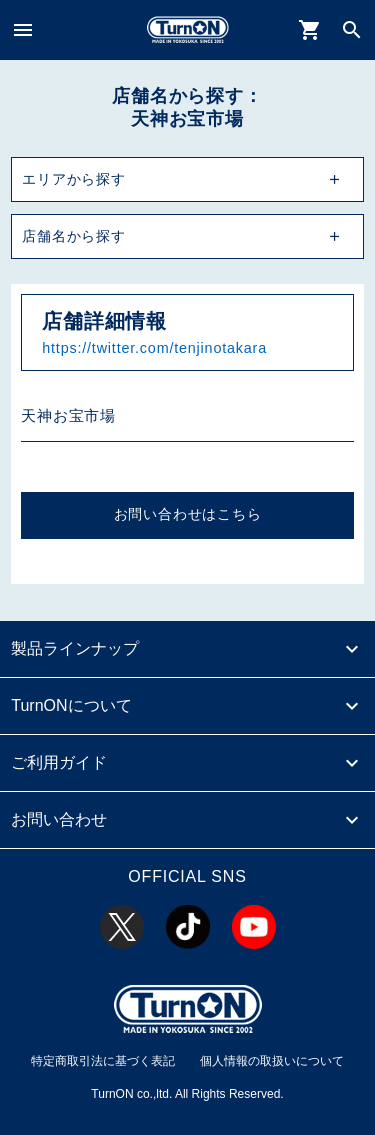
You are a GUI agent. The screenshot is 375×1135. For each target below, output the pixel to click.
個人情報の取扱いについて (272, 1061)
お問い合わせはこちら (188, 514)
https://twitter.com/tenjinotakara (154, 348)
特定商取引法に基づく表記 (103, 1061)
